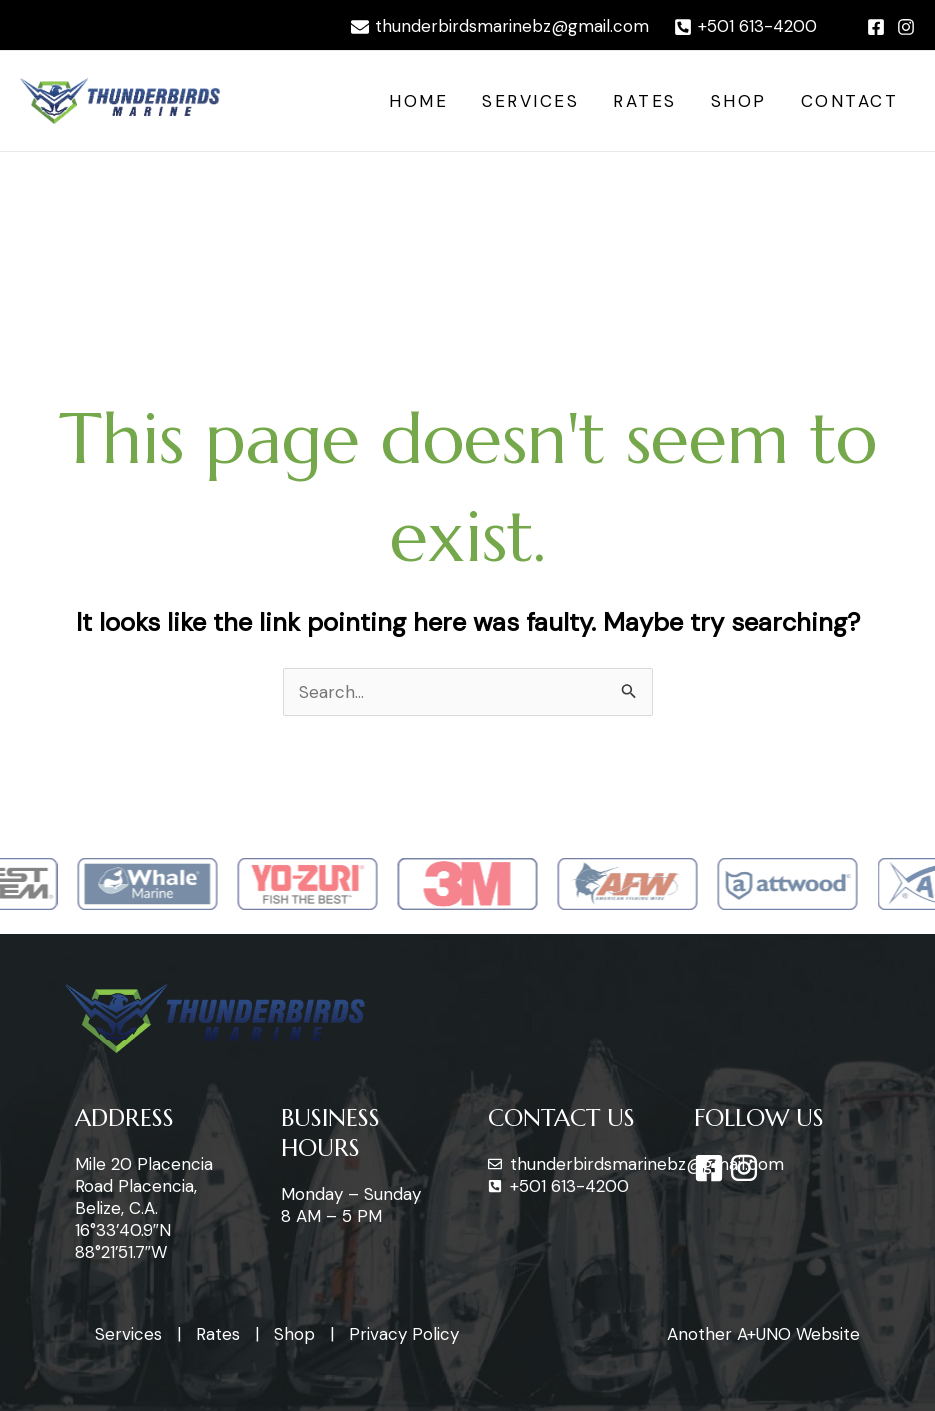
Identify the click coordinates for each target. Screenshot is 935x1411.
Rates (645, 101)
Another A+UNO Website (763, 1334)
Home (418, 101)
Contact (850, 101)
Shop (739, 101)
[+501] (745, 27)
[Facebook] (876, 27)
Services (530, 101)
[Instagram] (906, 27)
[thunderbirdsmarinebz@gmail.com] (500, 27)
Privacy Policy (404, 1334)
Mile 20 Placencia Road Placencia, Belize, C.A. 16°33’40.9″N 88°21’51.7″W (144, 1208)
